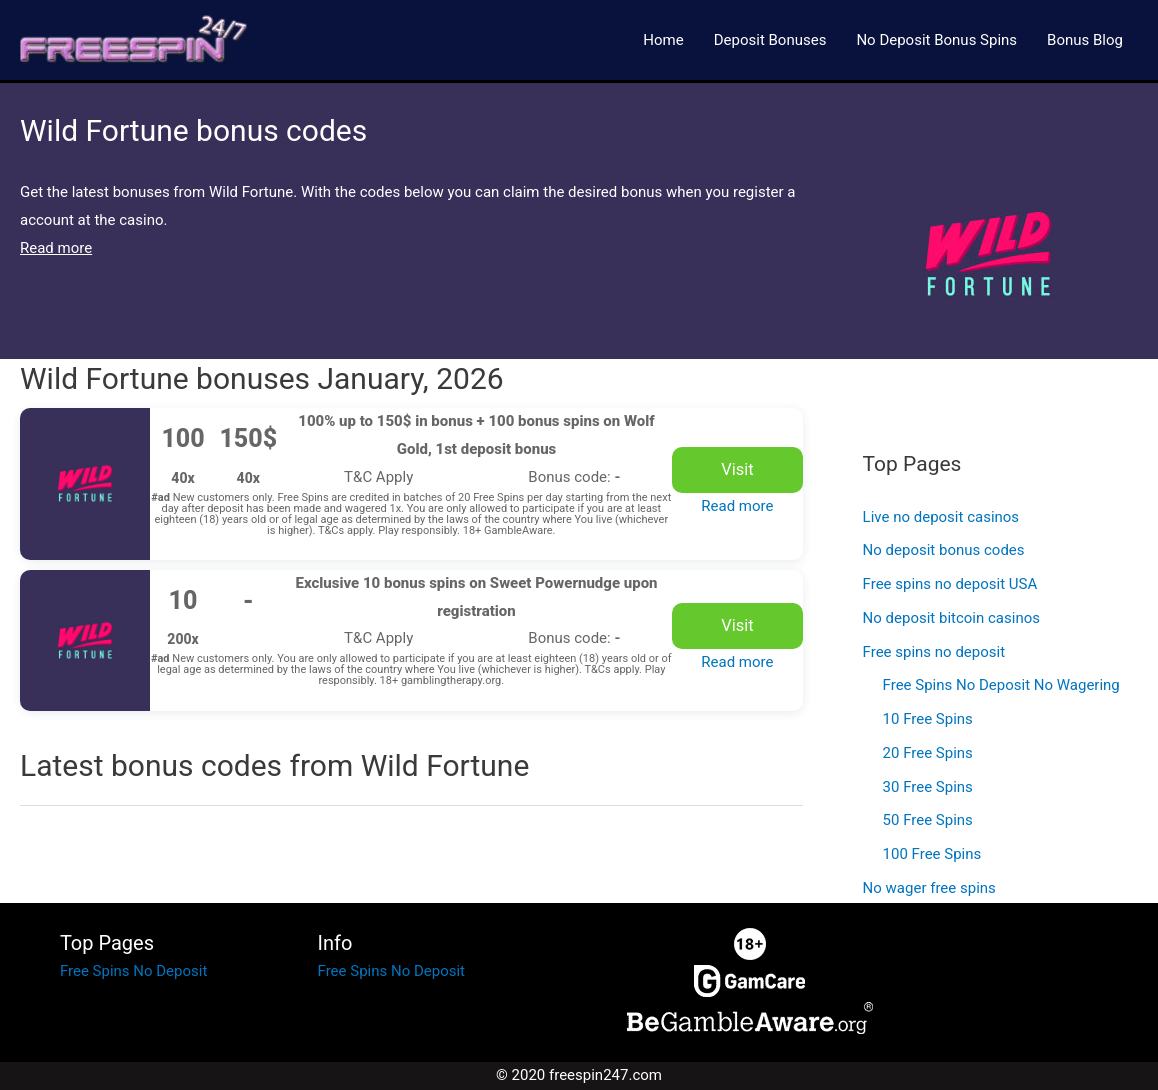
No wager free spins (929, 888)
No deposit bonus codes (944, 550)
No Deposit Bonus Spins (936, 40)
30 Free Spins (928, 787)
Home (663, 40)
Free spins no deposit (934, 652)
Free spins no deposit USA (950, 584)
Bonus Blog (1085, 40)
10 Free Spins (928, 719)
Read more (737, 506)
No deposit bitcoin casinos (951, 618)
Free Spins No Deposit (133, 971)
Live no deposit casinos (941, 517)
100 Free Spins (932, 854)
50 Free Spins (928, 820)
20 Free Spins (928, 753)
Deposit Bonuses (770, 40)
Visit (737, 469)
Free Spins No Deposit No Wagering (1001, 685)
